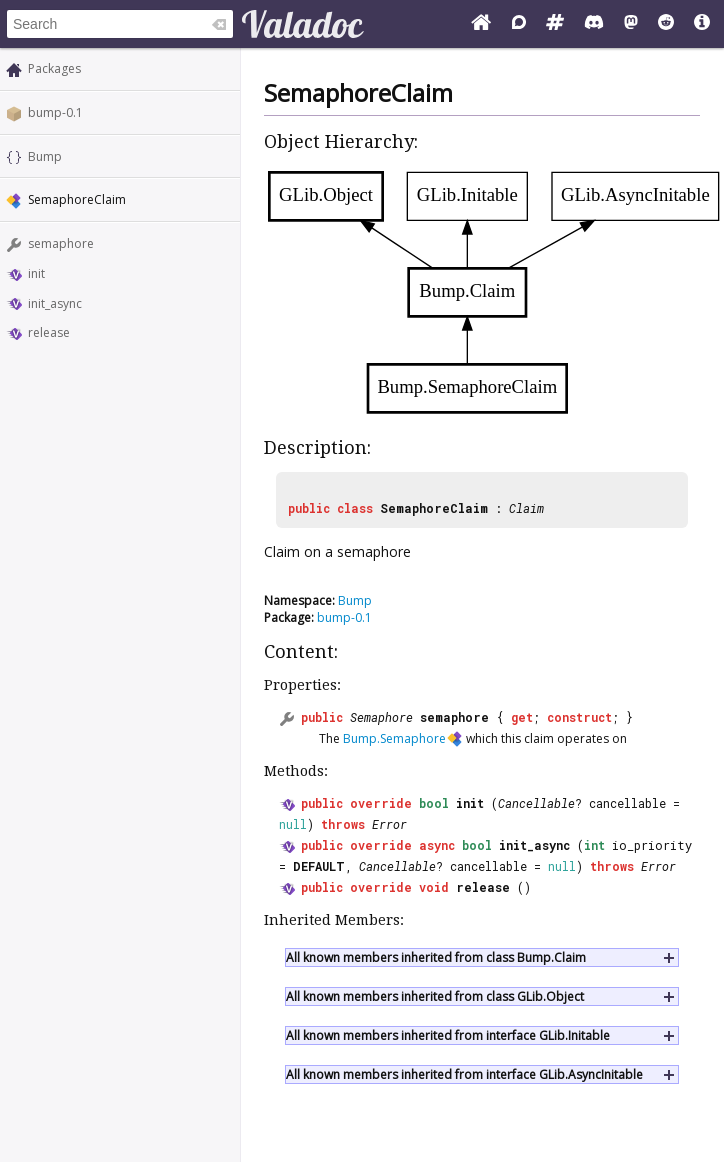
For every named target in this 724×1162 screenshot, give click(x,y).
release (49, 332)
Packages (54, 68)
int (594, 845)
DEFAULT (319, 866)
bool (434, 803)
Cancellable (536, 803)
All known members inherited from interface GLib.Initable (448, 1035)
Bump (45, 156)
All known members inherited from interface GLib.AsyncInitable (464, 1074)
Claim (526, 508)
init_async (55, 303)
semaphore (61, 243)
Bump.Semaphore (394, 738)
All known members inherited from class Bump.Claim (436, 957)
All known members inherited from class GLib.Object (435, 996)
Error (389, 824)
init (36, 273)
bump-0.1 (55, 112)
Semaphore (381, 717)
